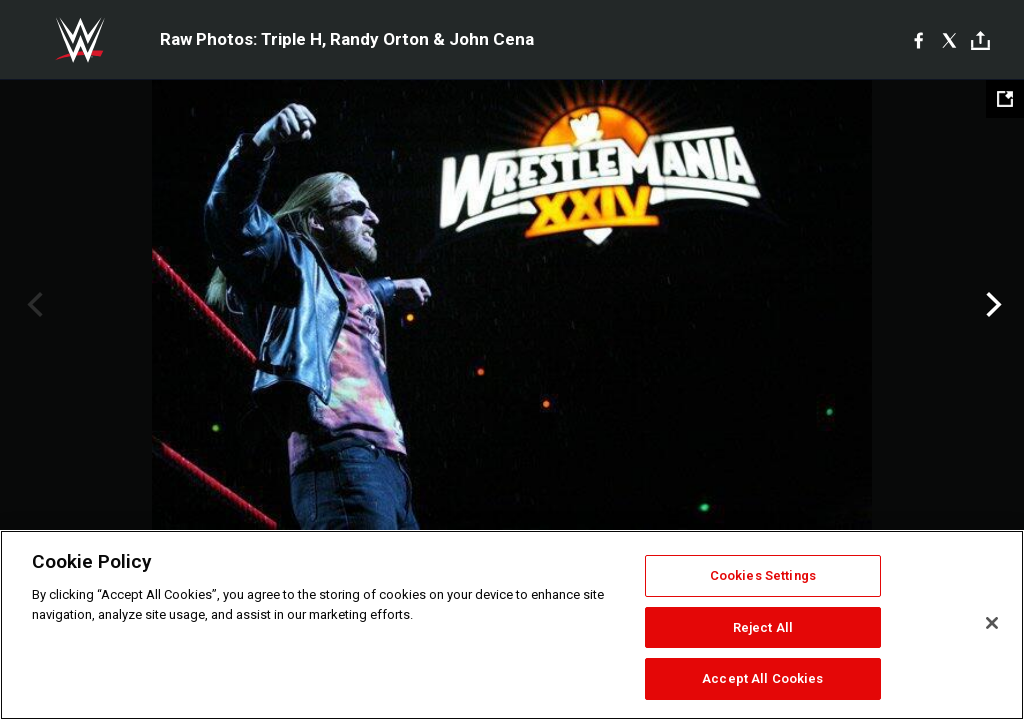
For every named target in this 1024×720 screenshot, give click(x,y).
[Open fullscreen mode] (1005, 99)
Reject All (763, 627)
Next (991, 305)
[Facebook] (918, 40)
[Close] (992, 623)
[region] (512, 625)
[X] (949, 40)
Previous (32, 305)
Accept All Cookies (762, 678)
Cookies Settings (763, 575)
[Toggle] (980, 40)
